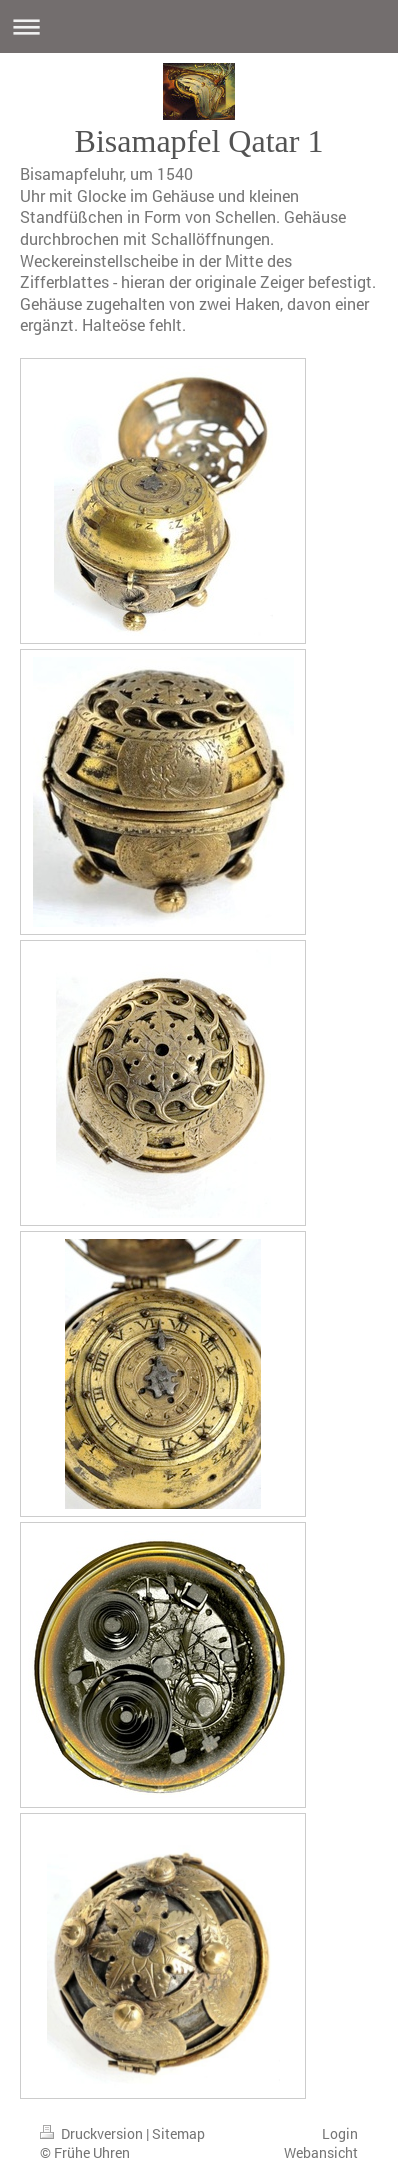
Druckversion (93, 2133)
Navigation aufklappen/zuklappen (199, 26)
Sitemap (178, 2133)
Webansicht (321, 2152)
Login (340, 2133)
